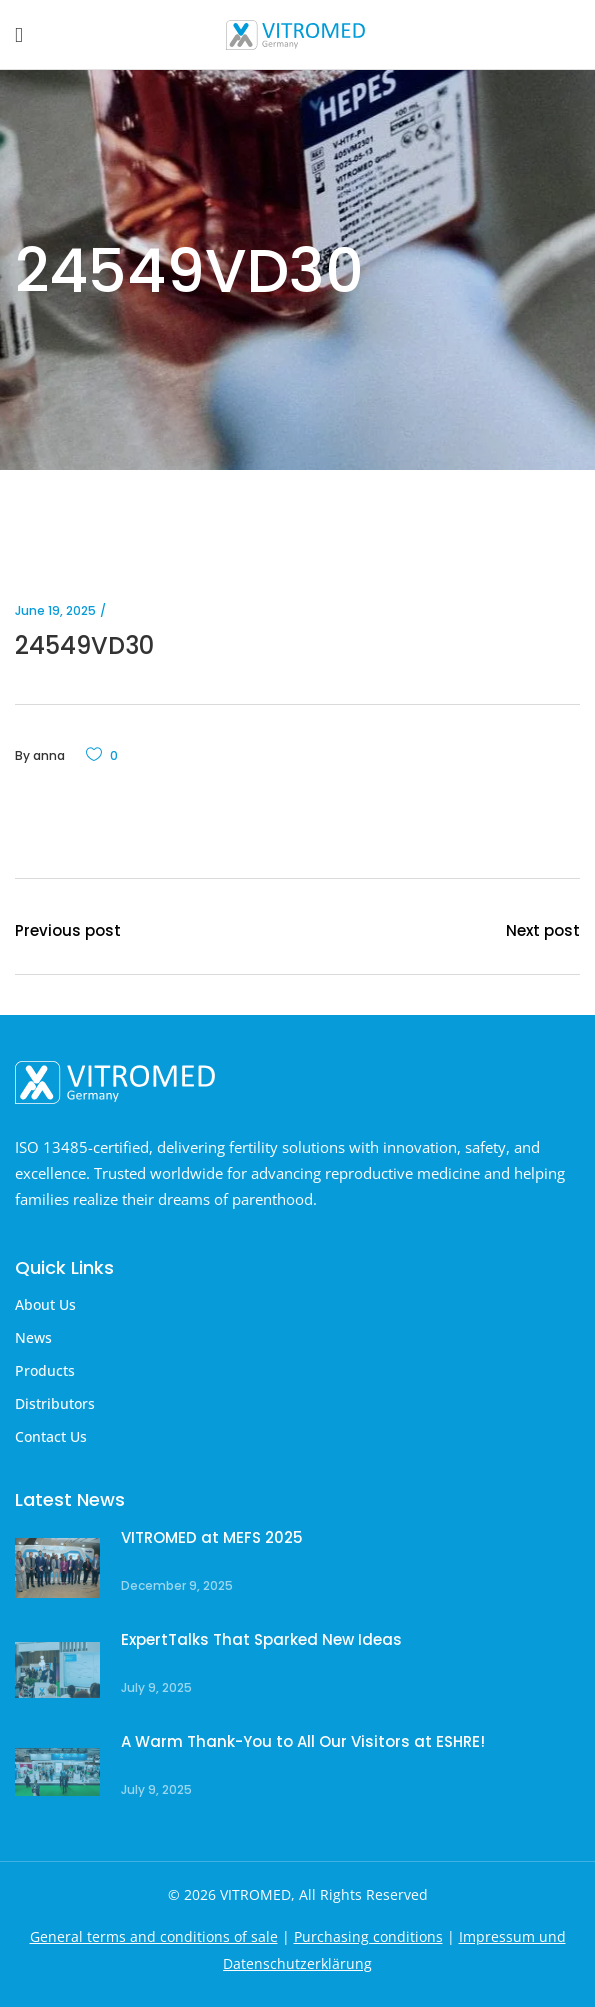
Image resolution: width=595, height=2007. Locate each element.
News (33, 1337)
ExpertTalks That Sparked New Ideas (261, 1639)
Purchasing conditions (368, 1936)
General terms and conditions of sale (154, 1936)
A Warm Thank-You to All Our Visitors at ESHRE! (303, 1741)
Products (45, 1370)
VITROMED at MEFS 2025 (212, 1537)
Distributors (55, 1403)
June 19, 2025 (55, 610)
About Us (45, 1304)
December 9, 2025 (177, 1585)
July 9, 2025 (156, 1687)
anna (49, 755)
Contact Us (51, 1436)
